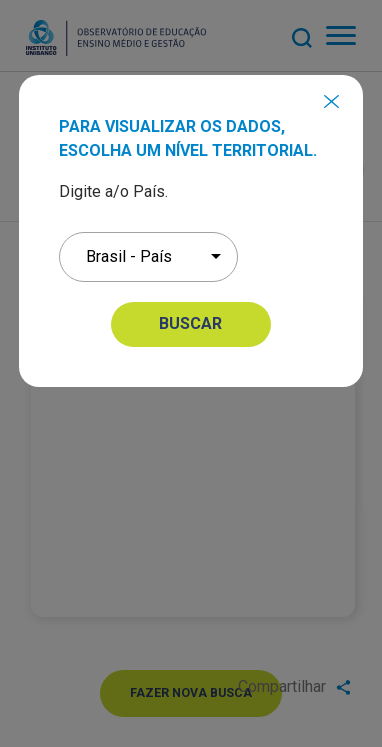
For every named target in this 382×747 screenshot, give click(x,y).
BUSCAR (190, 323)
